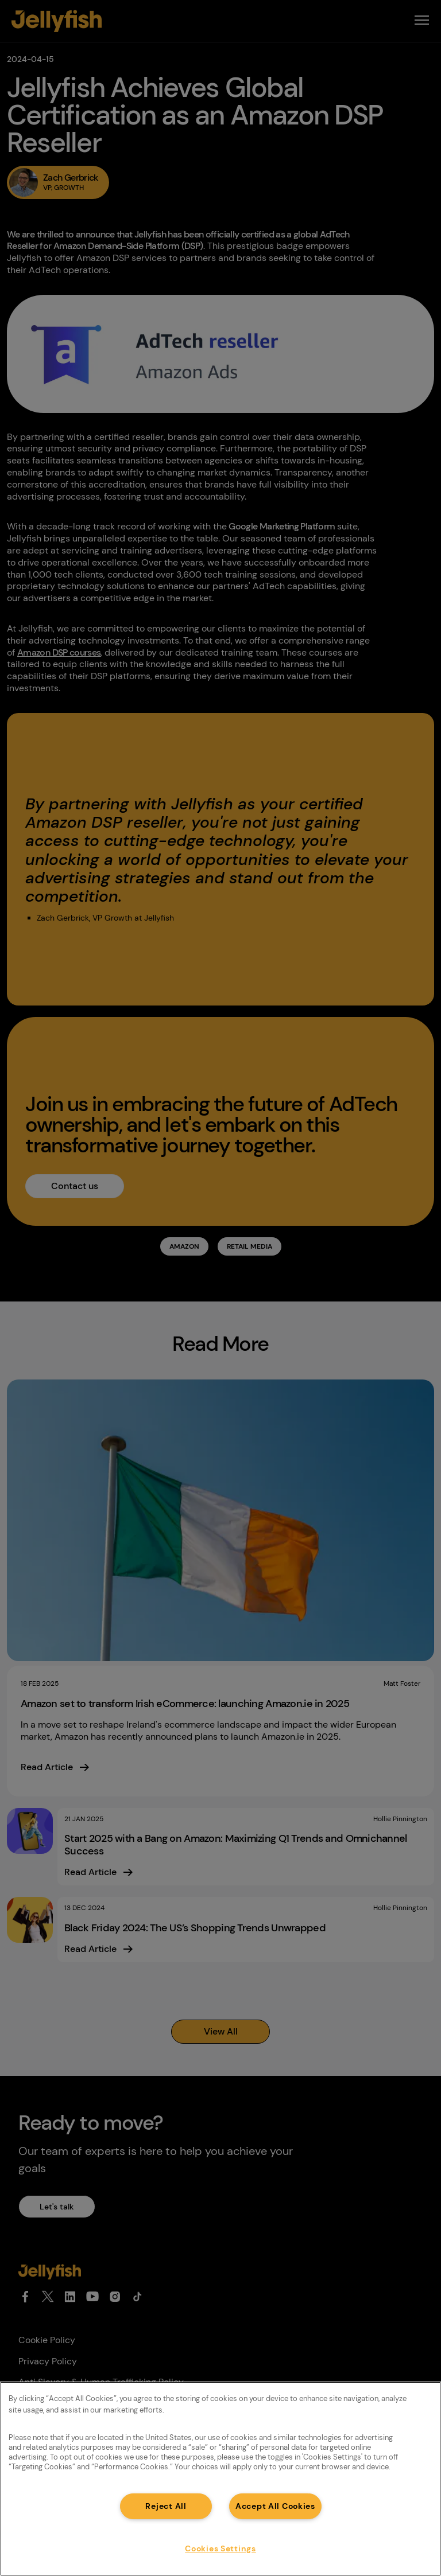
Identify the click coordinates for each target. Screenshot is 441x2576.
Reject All (165, 2506)
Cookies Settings (220, 2548)
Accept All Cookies (275, 2506)
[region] (220, 2479)
